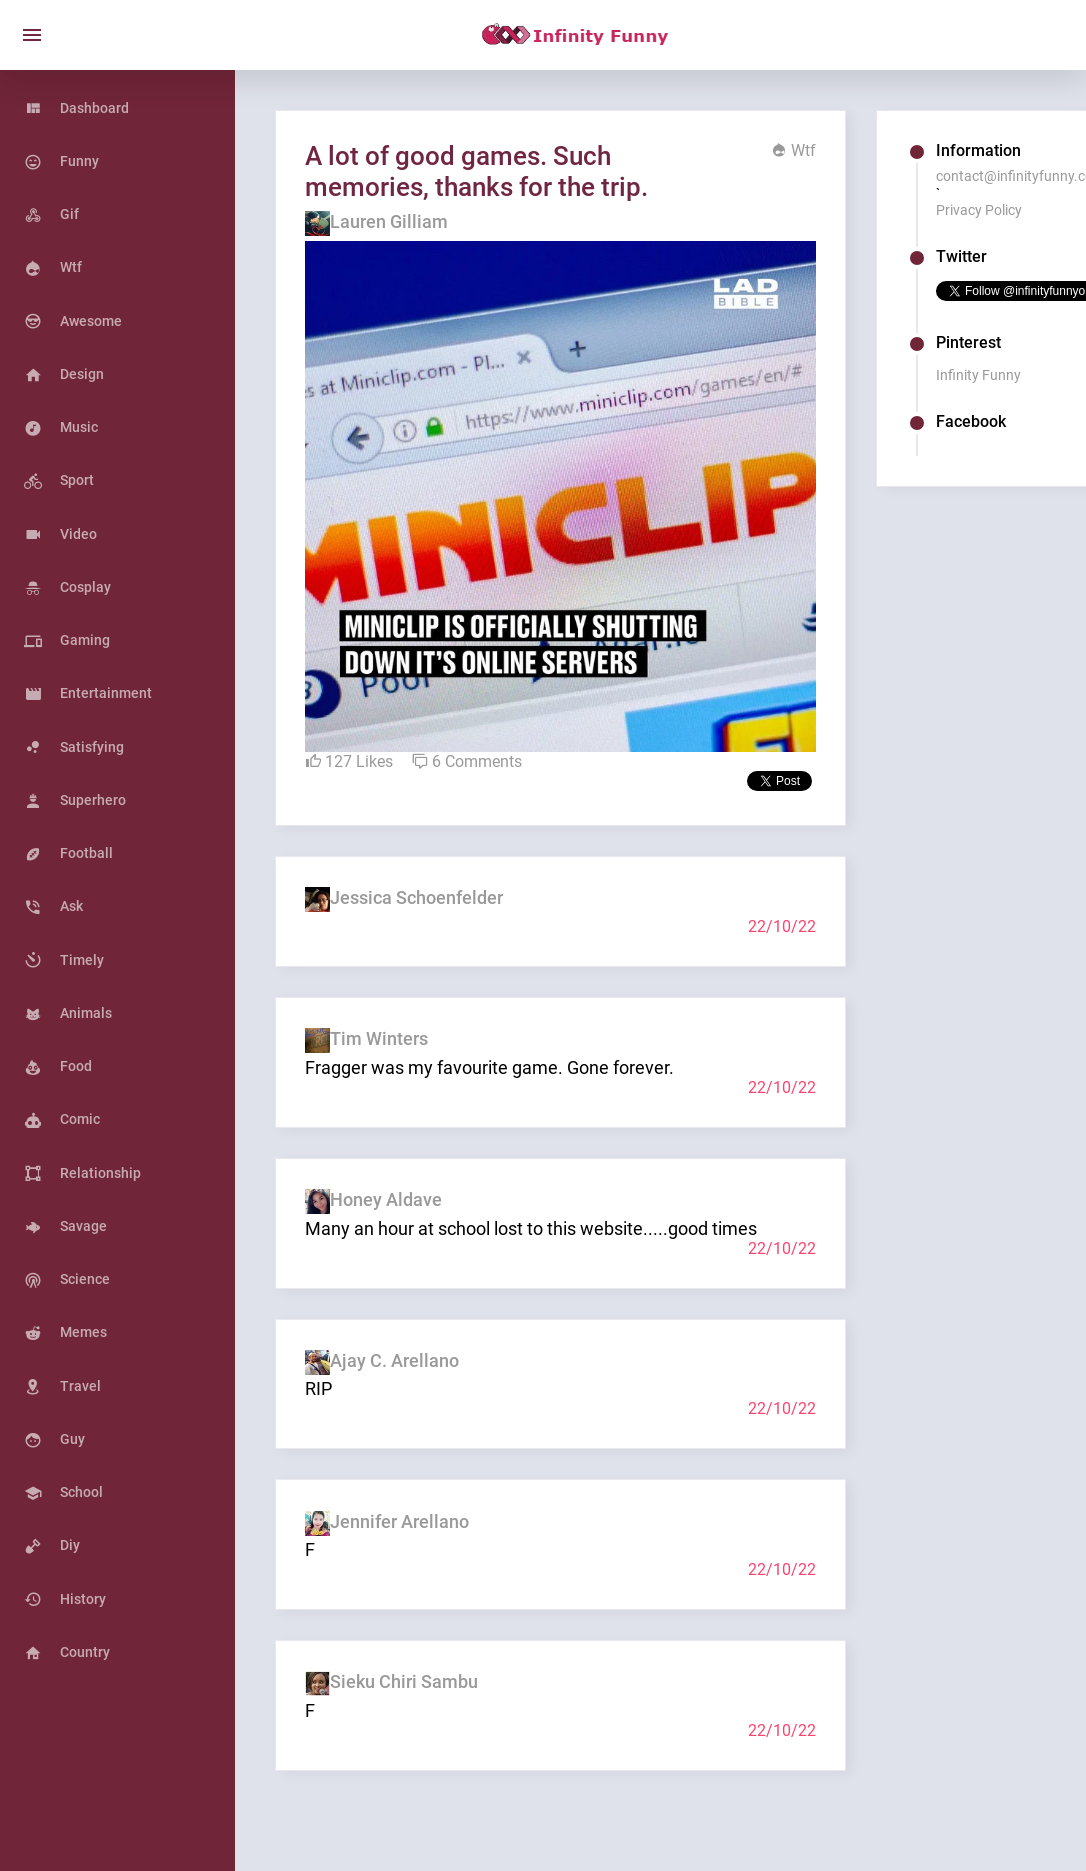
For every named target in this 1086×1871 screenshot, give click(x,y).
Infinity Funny (978, 375)
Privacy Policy (979, 210)
